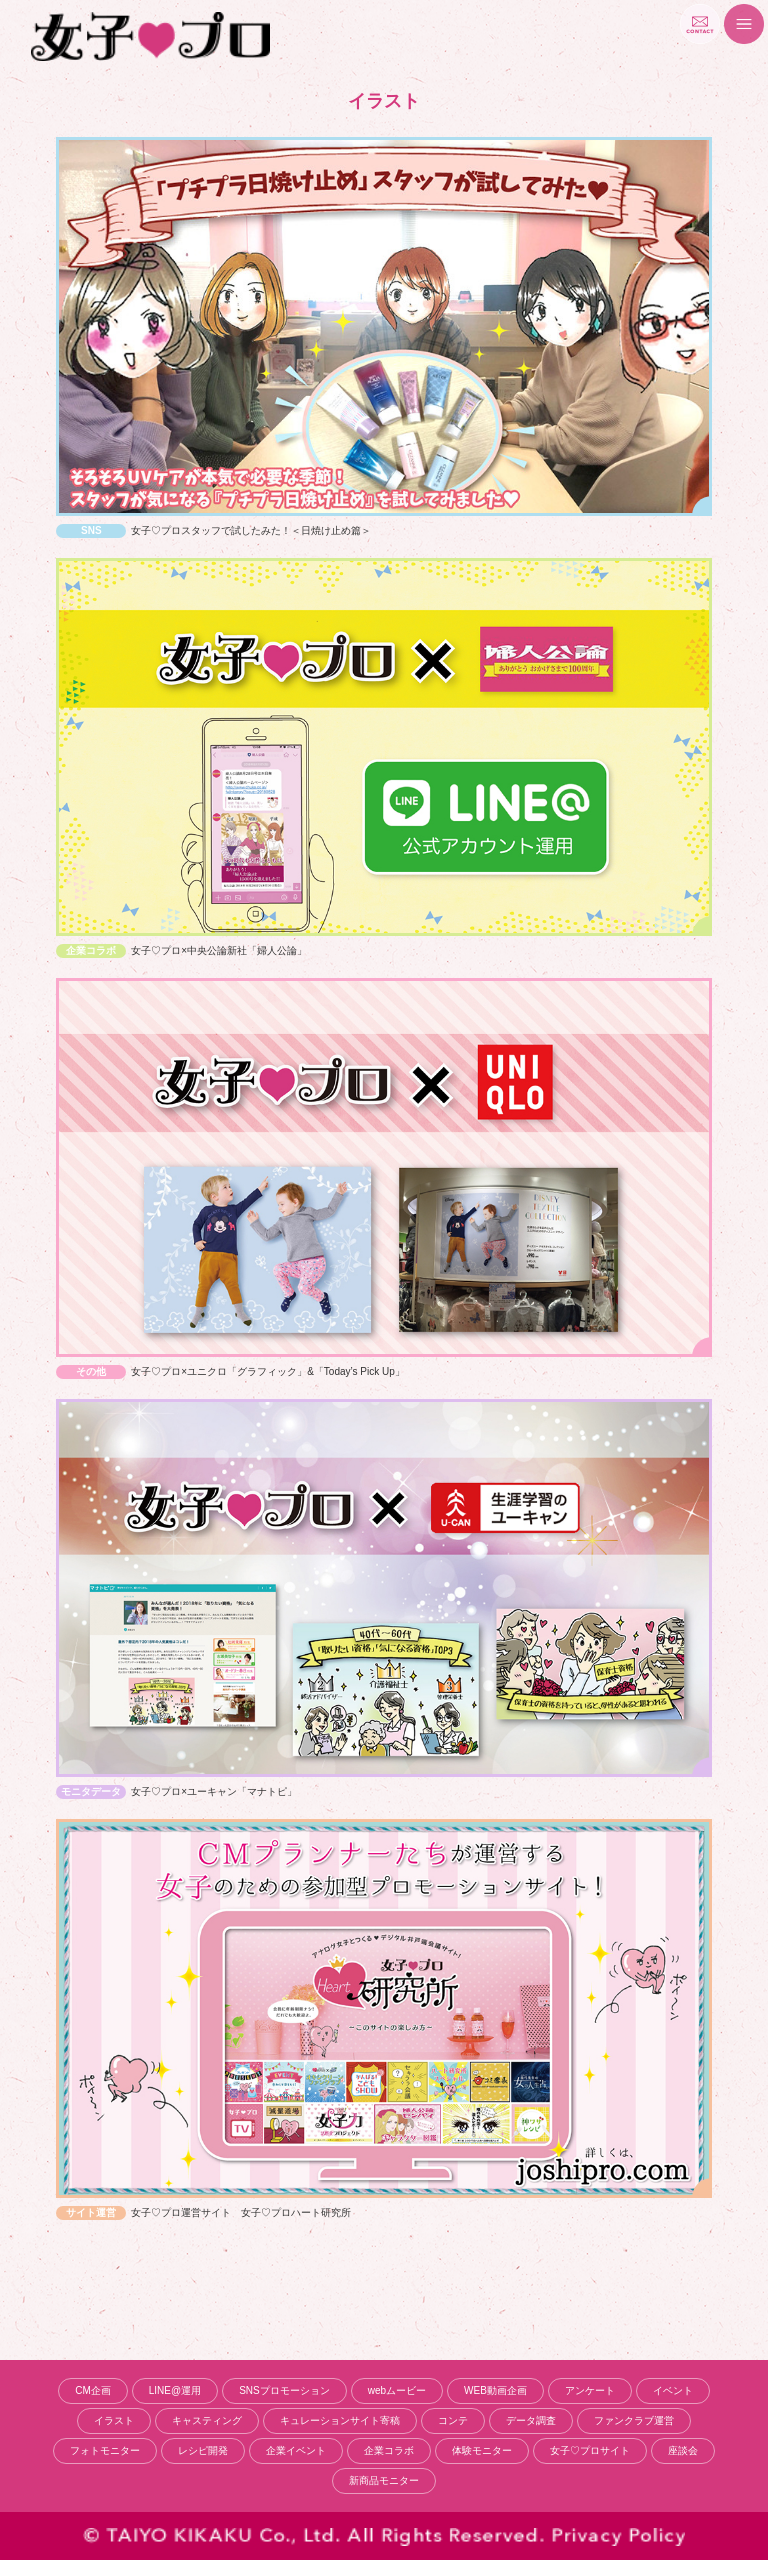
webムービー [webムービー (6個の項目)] (397, 2390)
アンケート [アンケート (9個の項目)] (590, 2390)
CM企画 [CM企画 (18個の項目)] (93, 2390)
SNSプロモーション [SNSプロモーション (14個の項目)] (284, 2390)
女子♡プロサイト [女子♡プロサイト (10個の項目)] (590, 2450)
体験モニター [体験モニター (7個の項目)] (482, 2450)
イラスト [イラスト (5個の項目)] (114, 2420)
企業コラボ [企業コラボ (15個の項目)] (389, 2450)
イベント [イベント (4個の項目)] (673, 2390)
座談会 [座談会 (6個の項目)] (683, 2450)
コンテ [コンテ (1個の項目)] (453, 2420)
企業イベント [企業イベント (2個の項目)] (296, 2450)
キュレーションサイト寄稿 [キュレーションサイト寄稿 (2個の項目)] (340, 2420)
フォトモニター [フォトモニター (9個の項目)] (105, 2450)
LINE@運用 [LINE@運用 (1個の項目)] (175, 2390)
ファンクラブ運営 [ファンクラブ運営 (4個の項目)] (634, 2420)
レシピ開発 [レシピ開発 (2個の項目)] (203, 2450)
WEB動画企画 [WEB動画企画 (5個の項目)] (495, 2390)
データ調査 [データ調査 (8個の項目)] (531, 2420)
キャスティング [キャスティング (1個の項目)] (207, 2420)
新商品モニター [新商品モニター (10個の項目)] (384, 2480)
